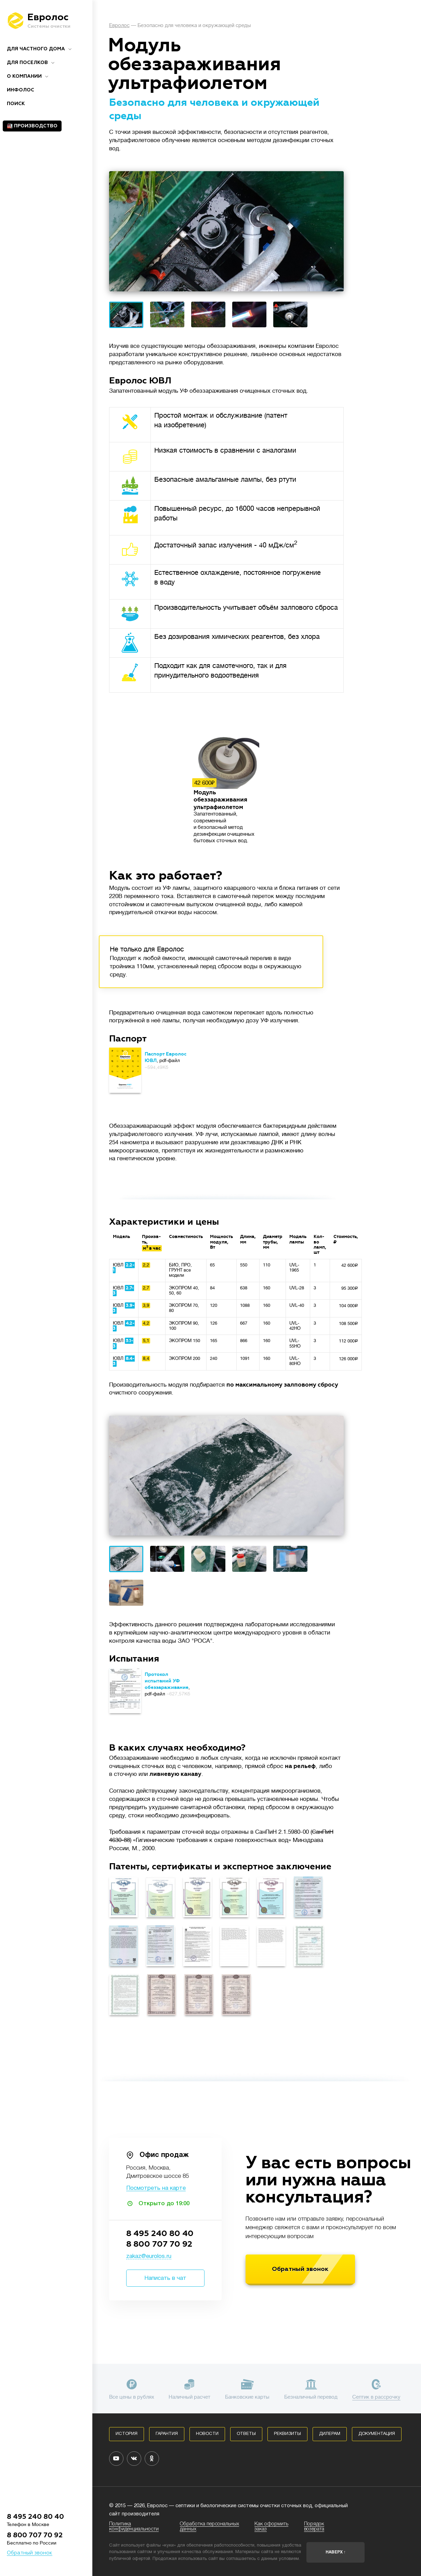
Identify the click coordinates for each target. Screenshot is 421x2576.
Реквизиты (287, 2434)
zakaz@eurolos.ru (148, 2256)
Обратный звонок (29, 2552)
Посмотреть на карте (156, 2188)
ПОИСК (16, 103)
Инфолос (20, 90)
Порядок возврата (314, 2526)
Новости (207, 2434)
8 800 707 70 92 (35, 2535)
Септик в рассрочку (376, 2397)
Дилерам (329, 2434)
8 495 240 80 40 (35, 2516)
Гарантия (167, 2434)
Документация (376, 2434)
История (126, 2434)
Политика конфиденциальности (134, 2526)
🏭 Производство (32, 126)
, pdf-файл (165, 1060)
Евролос (119, 25)
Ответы (246, 2434)
